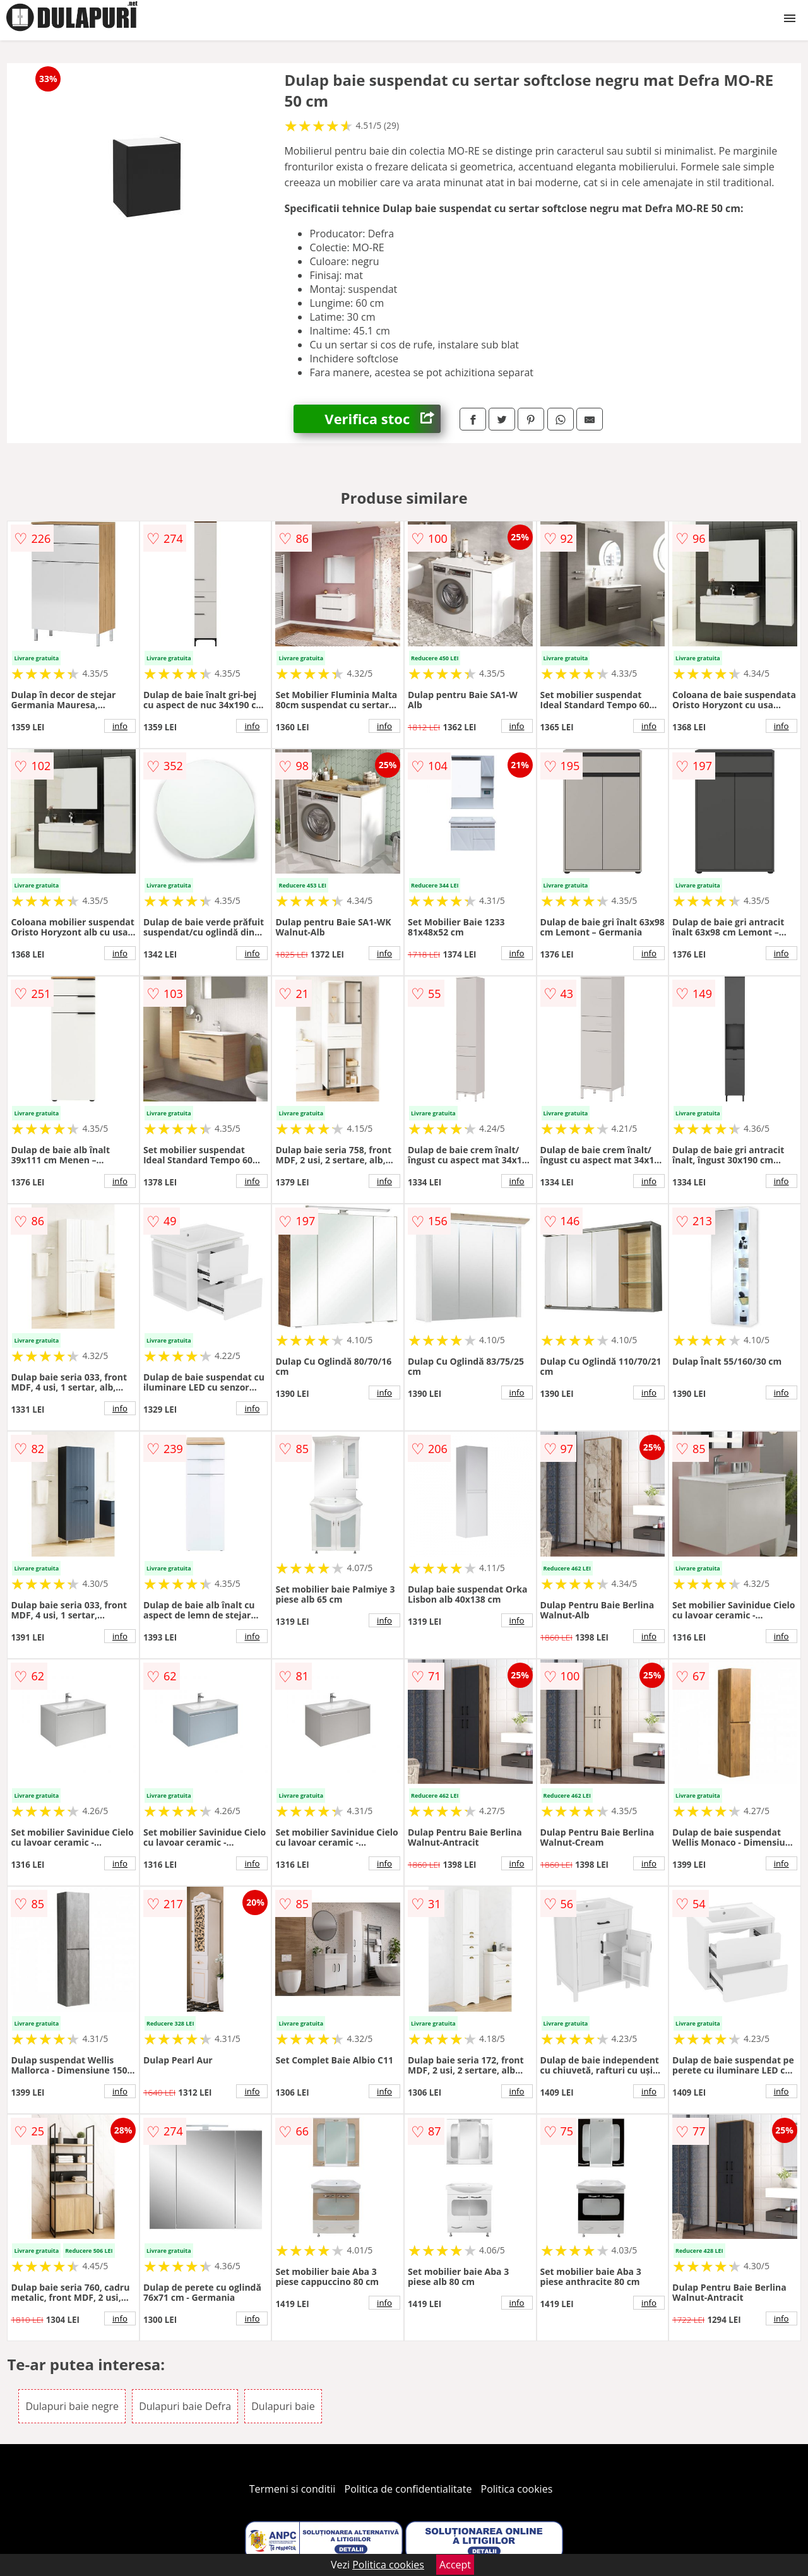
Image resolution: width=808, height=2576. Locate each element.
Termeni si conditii (292, 2489)
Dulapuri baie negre (72, 2406)
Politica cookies (517, 2489)
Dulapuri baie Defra (185, 2406)
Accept (455, 2565)
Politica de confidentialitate (408, 2489)
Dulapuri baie (282, 2406)
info (120, 726)
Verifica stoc (382, 419)
